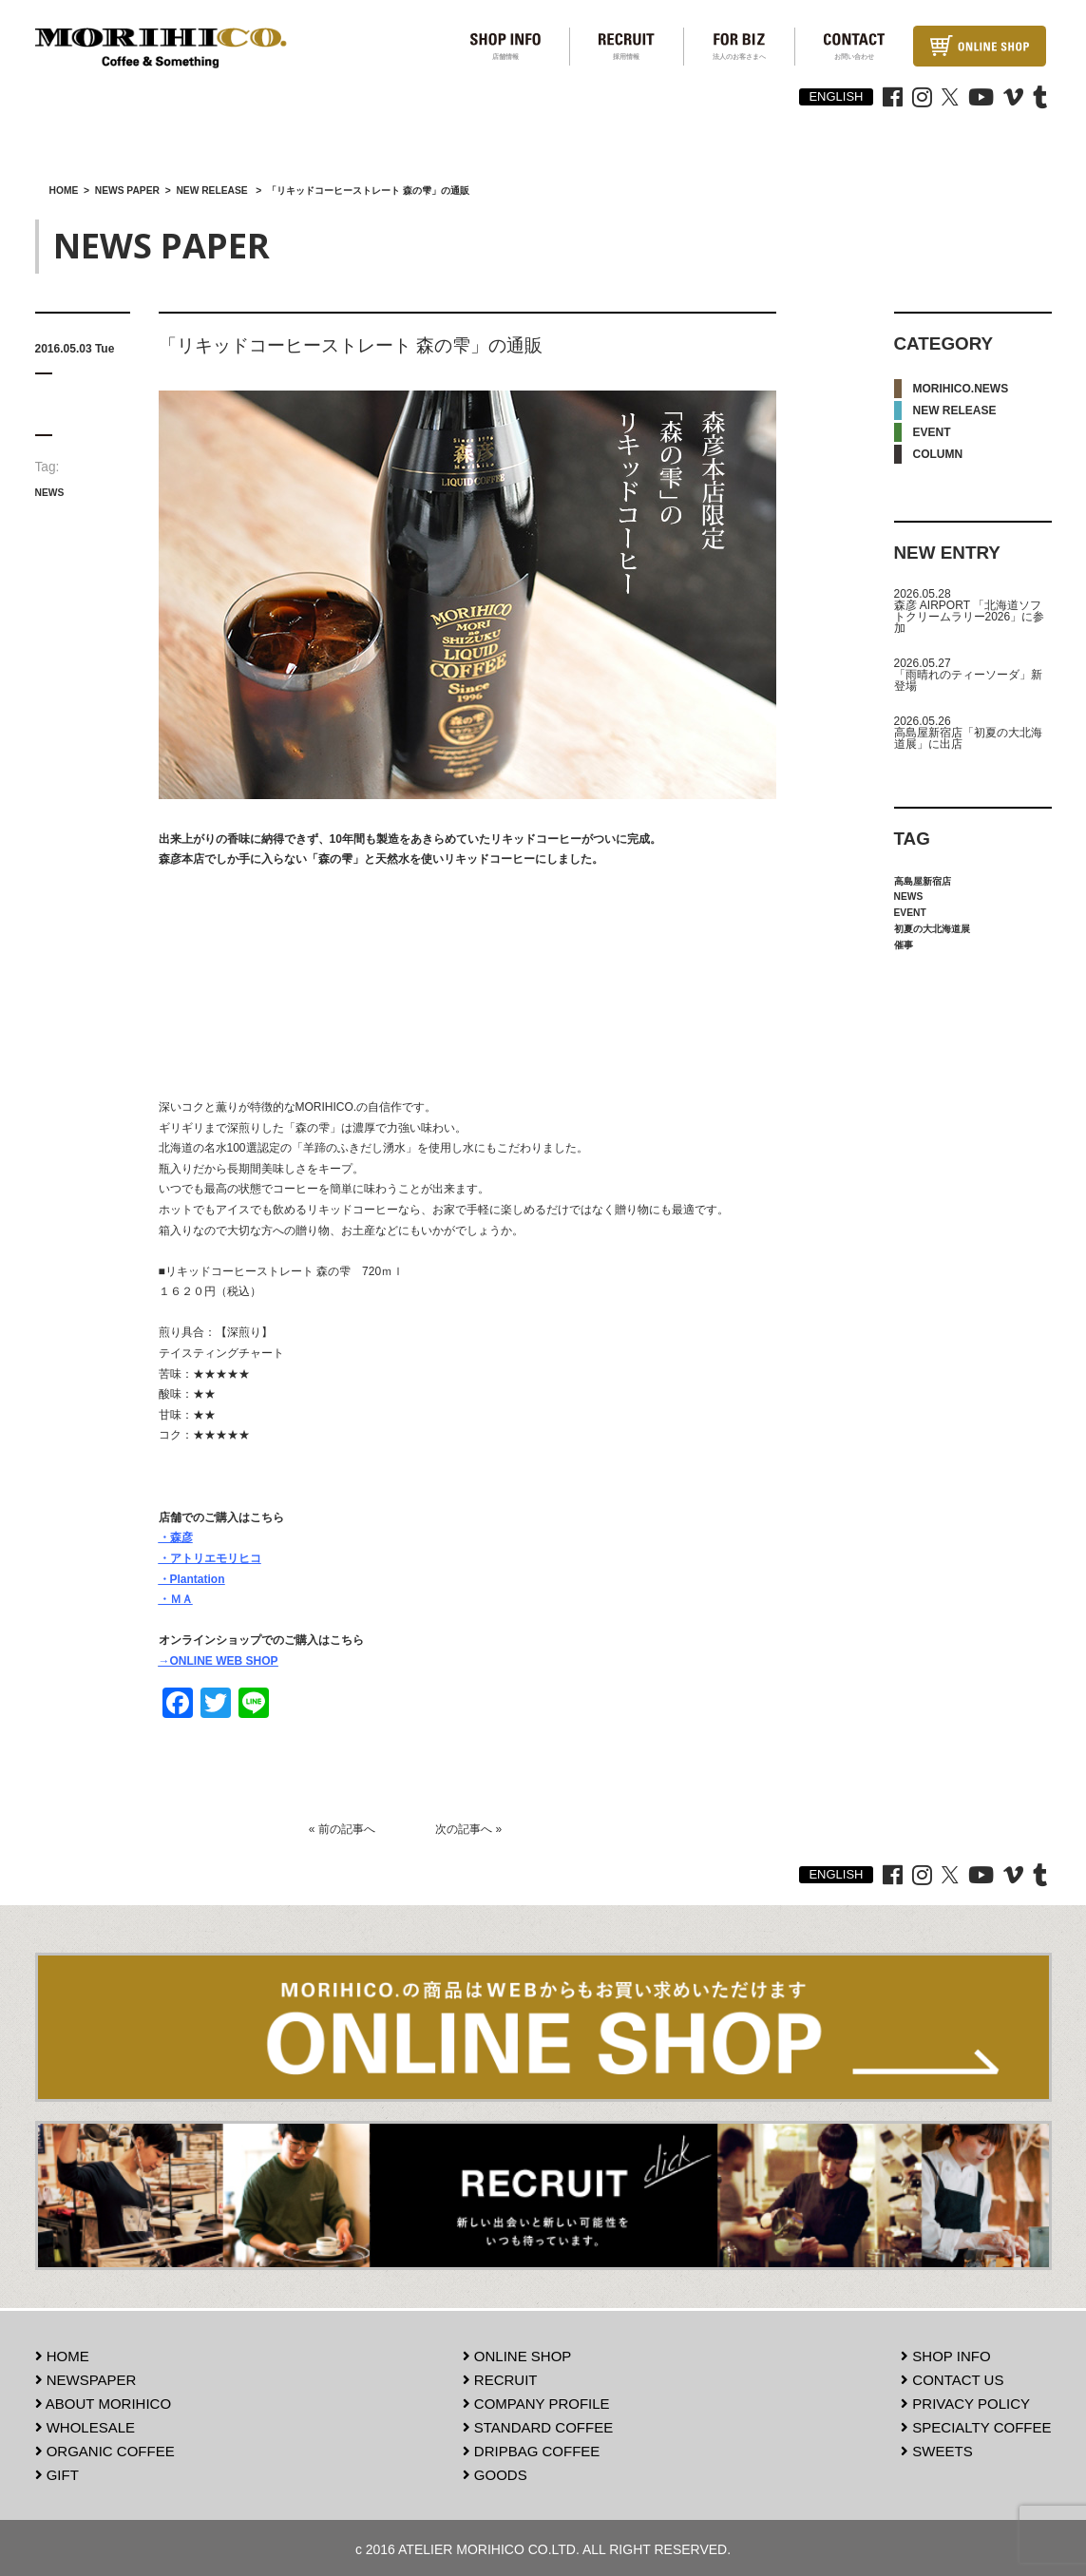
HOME (62, 2353)
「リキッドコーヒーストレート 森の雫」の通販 (351, 345)
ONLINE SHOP (517, 2353)
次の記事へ (463, 1829)
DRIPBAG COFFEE (531, 2448)
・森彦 (176, 1537)
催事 (903, 945)
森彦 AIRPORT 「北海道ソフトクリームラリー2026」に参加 (969, 617)
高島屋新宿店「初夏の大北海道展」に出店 (968, 738)
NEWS (50, 492)
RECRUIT (500, 2377)
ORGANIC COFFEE (105, 2448)
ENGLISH (836, 96)
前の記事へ (346, 1829)
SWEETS (937, 2448)
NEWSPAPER (86, 2377)
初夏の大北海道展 (932, 929)
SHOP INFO (945, 2353)
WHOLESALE (85, 2424)
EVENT (932, 432)
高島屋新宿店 (922, 881)
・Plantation (192, 1579)
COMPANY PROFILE (536, 2401)
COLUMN (938, 454)
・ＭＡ (176, 1599)
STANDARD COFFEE (538, 2424)
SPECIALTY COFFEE (976, 2424)
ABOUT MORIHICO (103, 2401)
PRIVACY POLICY (965, 2401)
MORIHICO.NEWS (961, 388)
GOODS (495, 2472)
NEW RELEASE (955, 410)
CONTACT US (952, 2377)
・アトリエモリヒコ (210, 1558)
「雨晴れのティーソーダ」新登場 (968, 680)
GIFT (57, 2472)
